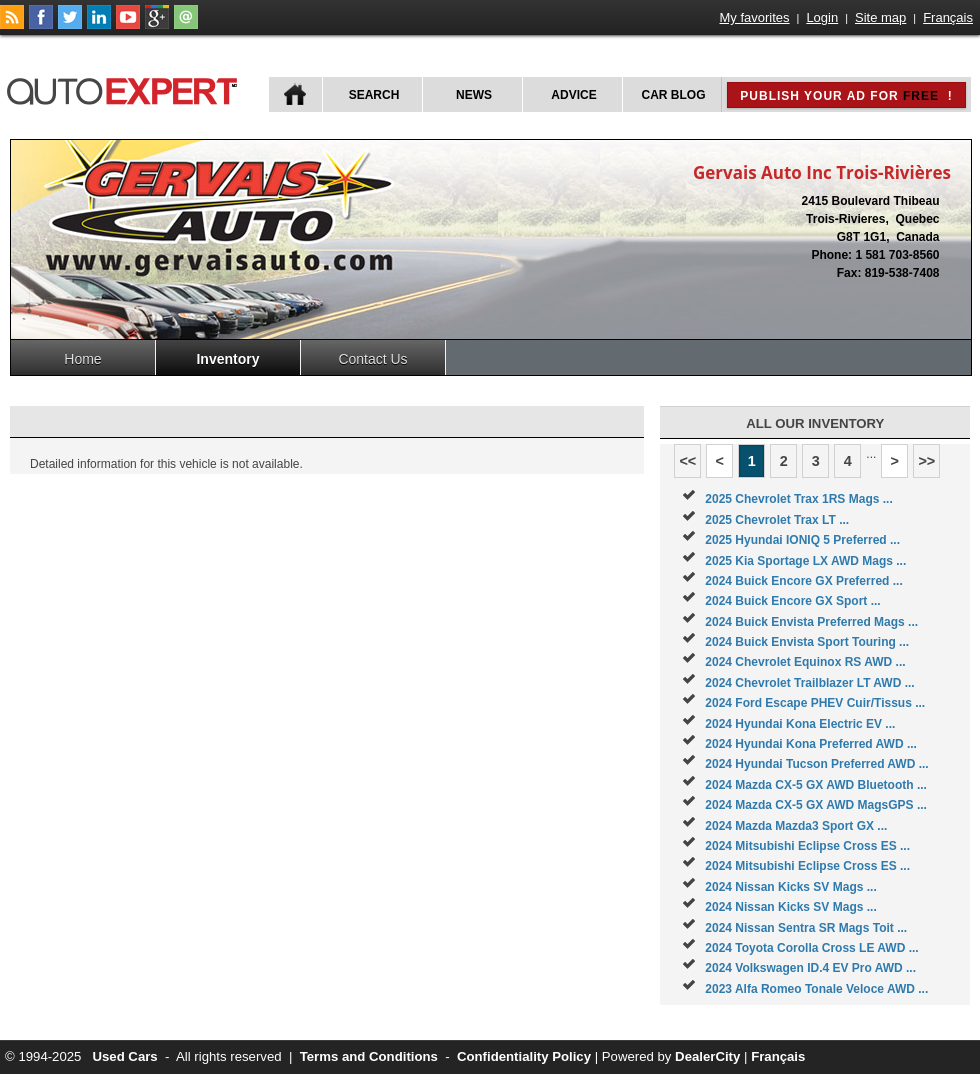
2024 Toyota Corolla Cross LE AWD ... (811, 948)
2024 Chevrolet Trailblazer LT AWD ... (809, 683)
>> (926, 461)
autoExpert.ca (126, 88)
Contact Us (372, 359)
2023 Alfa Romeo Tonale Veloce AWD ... (816, 989)
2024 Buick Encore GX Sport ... (792, 601)
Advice (573, 95)
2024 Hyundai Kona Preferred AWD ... (811, 744)
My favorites (755, 17)
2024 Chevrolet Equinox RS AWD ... (805, 662)
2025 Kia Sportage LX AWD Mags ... (805, 561)
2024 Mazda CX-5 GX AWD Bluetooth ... (816, 785)
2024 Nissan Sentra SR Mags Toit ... (806, 928)
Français (948, 17)
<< (687, 461)
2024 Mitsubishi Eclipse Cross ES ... (807, 846)
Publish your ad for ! (846, 96)
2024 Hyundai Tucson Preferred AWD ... (816, 764)
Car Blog (674, 95)
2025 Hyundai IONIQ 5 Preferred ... (802, 540)
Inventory (227, 359)
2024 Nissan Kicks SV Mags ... (790, 887)
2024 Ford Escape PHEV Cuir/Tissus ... (815, 703)
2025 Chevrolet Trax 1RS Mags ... (798, 499)
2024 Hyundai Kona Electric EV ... (800, 724)
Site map (880, 17)
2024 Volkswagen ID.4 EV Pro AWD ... (810, 968)
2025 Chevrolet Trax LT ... (777, 520)
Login (822, 17)
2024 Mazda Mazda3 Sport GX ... (796, 826)
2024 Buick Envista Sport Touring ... (807, 642)
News (474, 95)
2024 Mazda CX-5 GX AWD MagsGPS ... (816, 805)
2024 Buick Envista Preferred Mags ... (811, 622)
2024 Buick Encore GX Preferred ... (803, 581)
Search (374, 95)
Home (82, 359)
